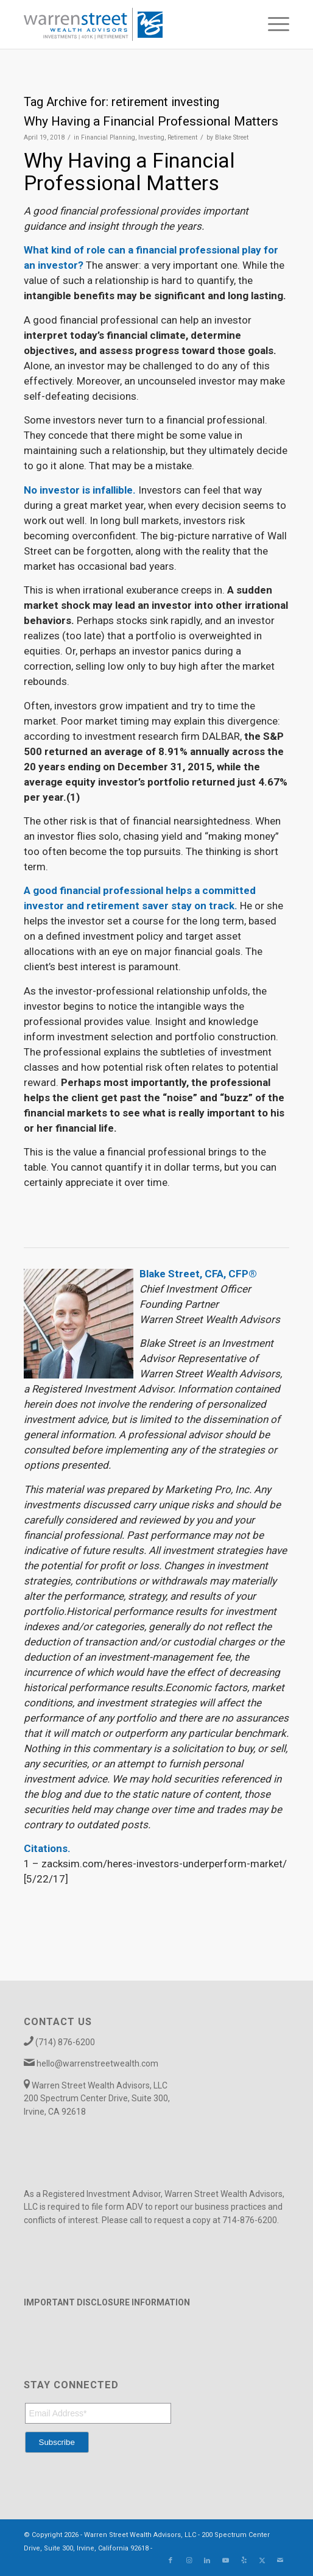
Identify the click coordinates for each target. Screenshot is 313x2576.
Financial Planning (108, 137)
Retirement (182, 137)
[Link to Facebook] (170, 2561)
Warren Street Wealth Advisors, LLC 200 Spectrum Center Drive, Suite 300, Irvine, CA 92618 (97, 2099)
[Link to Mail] (280, 2561)
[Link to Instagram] (189, 2561)
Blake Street (231, 137)
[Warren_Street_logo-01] (130, 24)
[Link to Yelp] (243, 2561)
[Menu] (272, 24)
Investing (151, 137)
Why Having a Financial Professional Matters (151, 121)
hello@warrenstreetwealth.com (97, 2063)
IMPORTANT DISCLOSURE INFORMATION (107, 2302)
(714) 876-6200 (65, 2042)
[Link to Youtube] (225, 2561)
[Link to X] (262, 2561)
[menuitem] (272, 24)
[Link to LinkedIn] (207, 2561)
